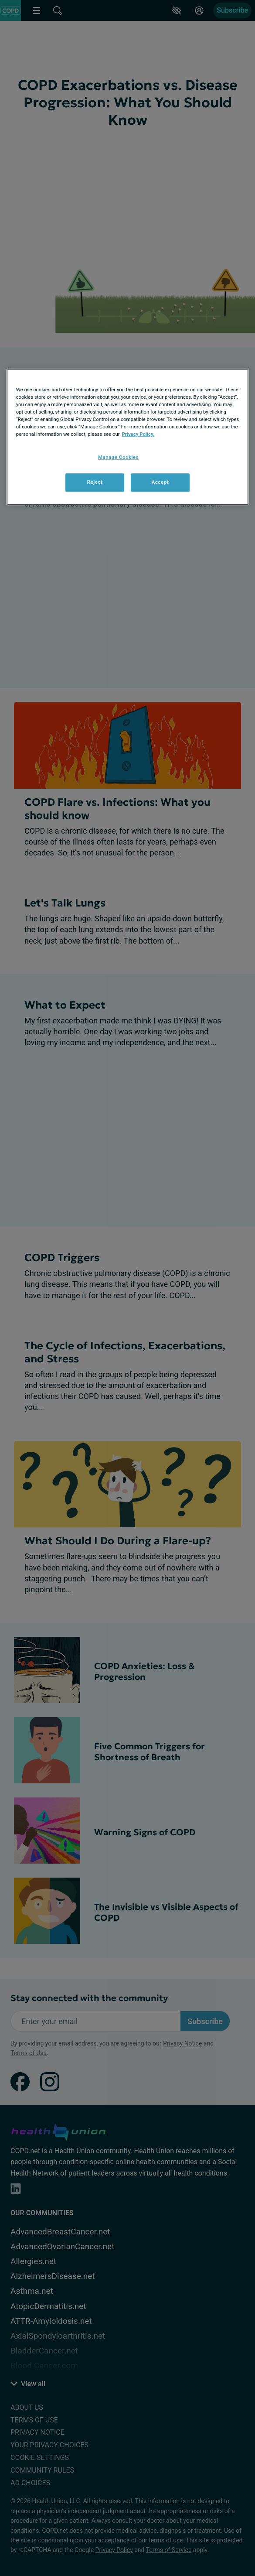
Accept (160, 482)
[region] (128, 437)
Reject (95, 482)
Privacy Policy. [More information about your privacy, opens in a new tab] (138, 434)
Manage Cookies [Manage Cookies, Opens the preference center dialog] (118, 457)
